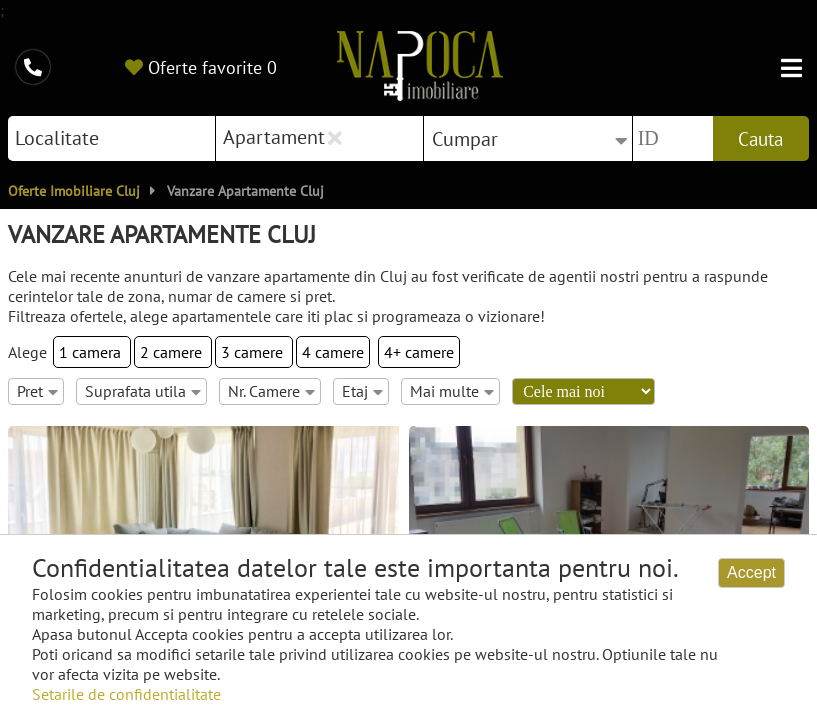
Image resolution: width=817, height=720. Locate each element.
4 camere (333, 352)
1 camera (92, 352)
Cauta (760, 139)
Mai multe (452, 391)
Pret (37, 391)
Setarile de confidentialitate (126, 694)
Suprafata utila (143, 391)
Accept (751, 572)
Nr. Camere (271, 391)
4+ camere (419, 352)
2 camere (173, 352)
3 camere (254, 352)
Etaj (362, 391)
